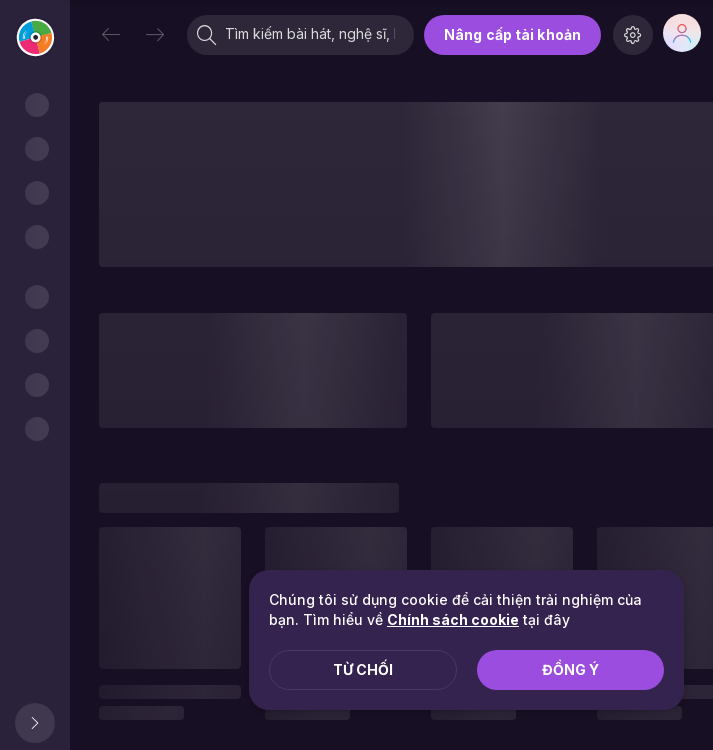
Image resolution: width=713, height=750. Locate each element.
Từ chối (363, 669)
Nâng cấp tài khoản (512, 34)
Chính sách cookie (453, 619)
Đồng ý (570, 669)
